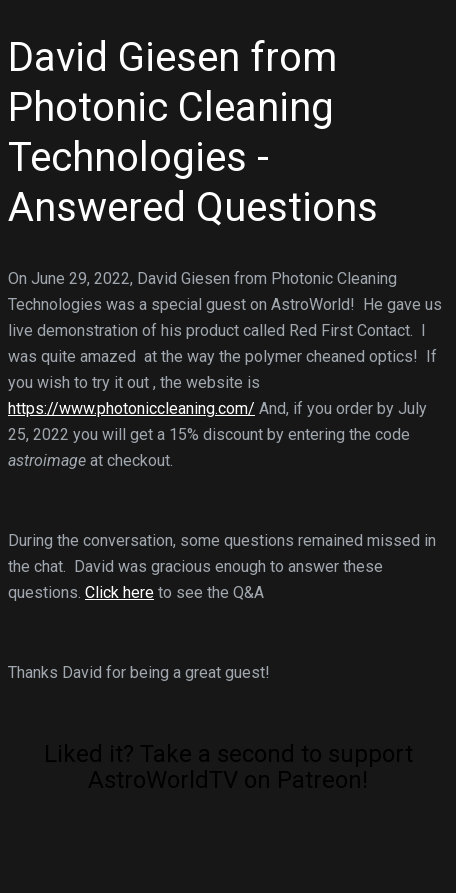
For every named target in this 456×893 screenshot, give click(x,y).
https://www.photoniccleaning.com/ (131, 408)
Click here (119, 592)
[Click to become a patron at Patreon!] (228, 864)
